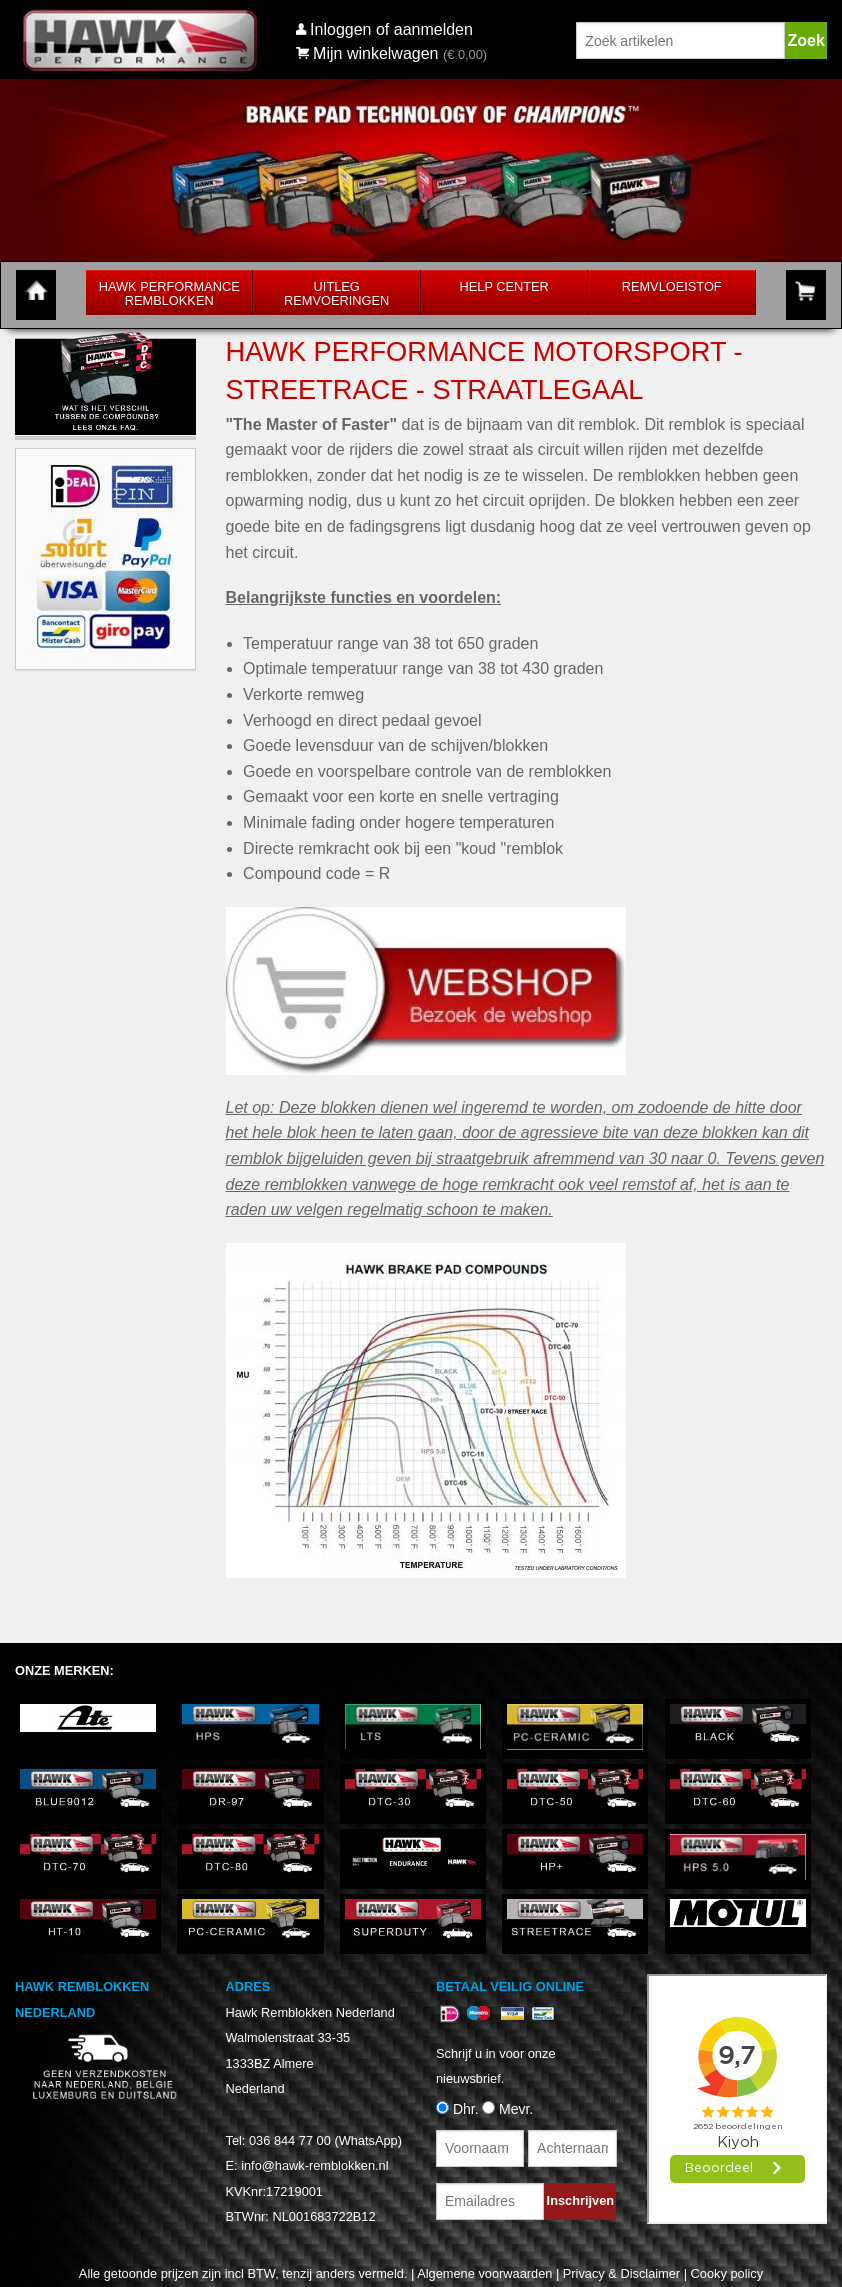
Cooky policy (727, 2273)
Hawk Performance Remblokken (169, 293)
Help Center (504, 286)
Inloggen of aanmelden (391, 29)
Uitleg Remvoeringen (336, 293)
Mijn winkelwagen (367, 53)
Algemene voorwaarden (484, 2273)
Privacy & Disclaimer (621, 2273)
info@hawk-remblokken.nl (314, 2165)
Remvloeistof (672, 286)
